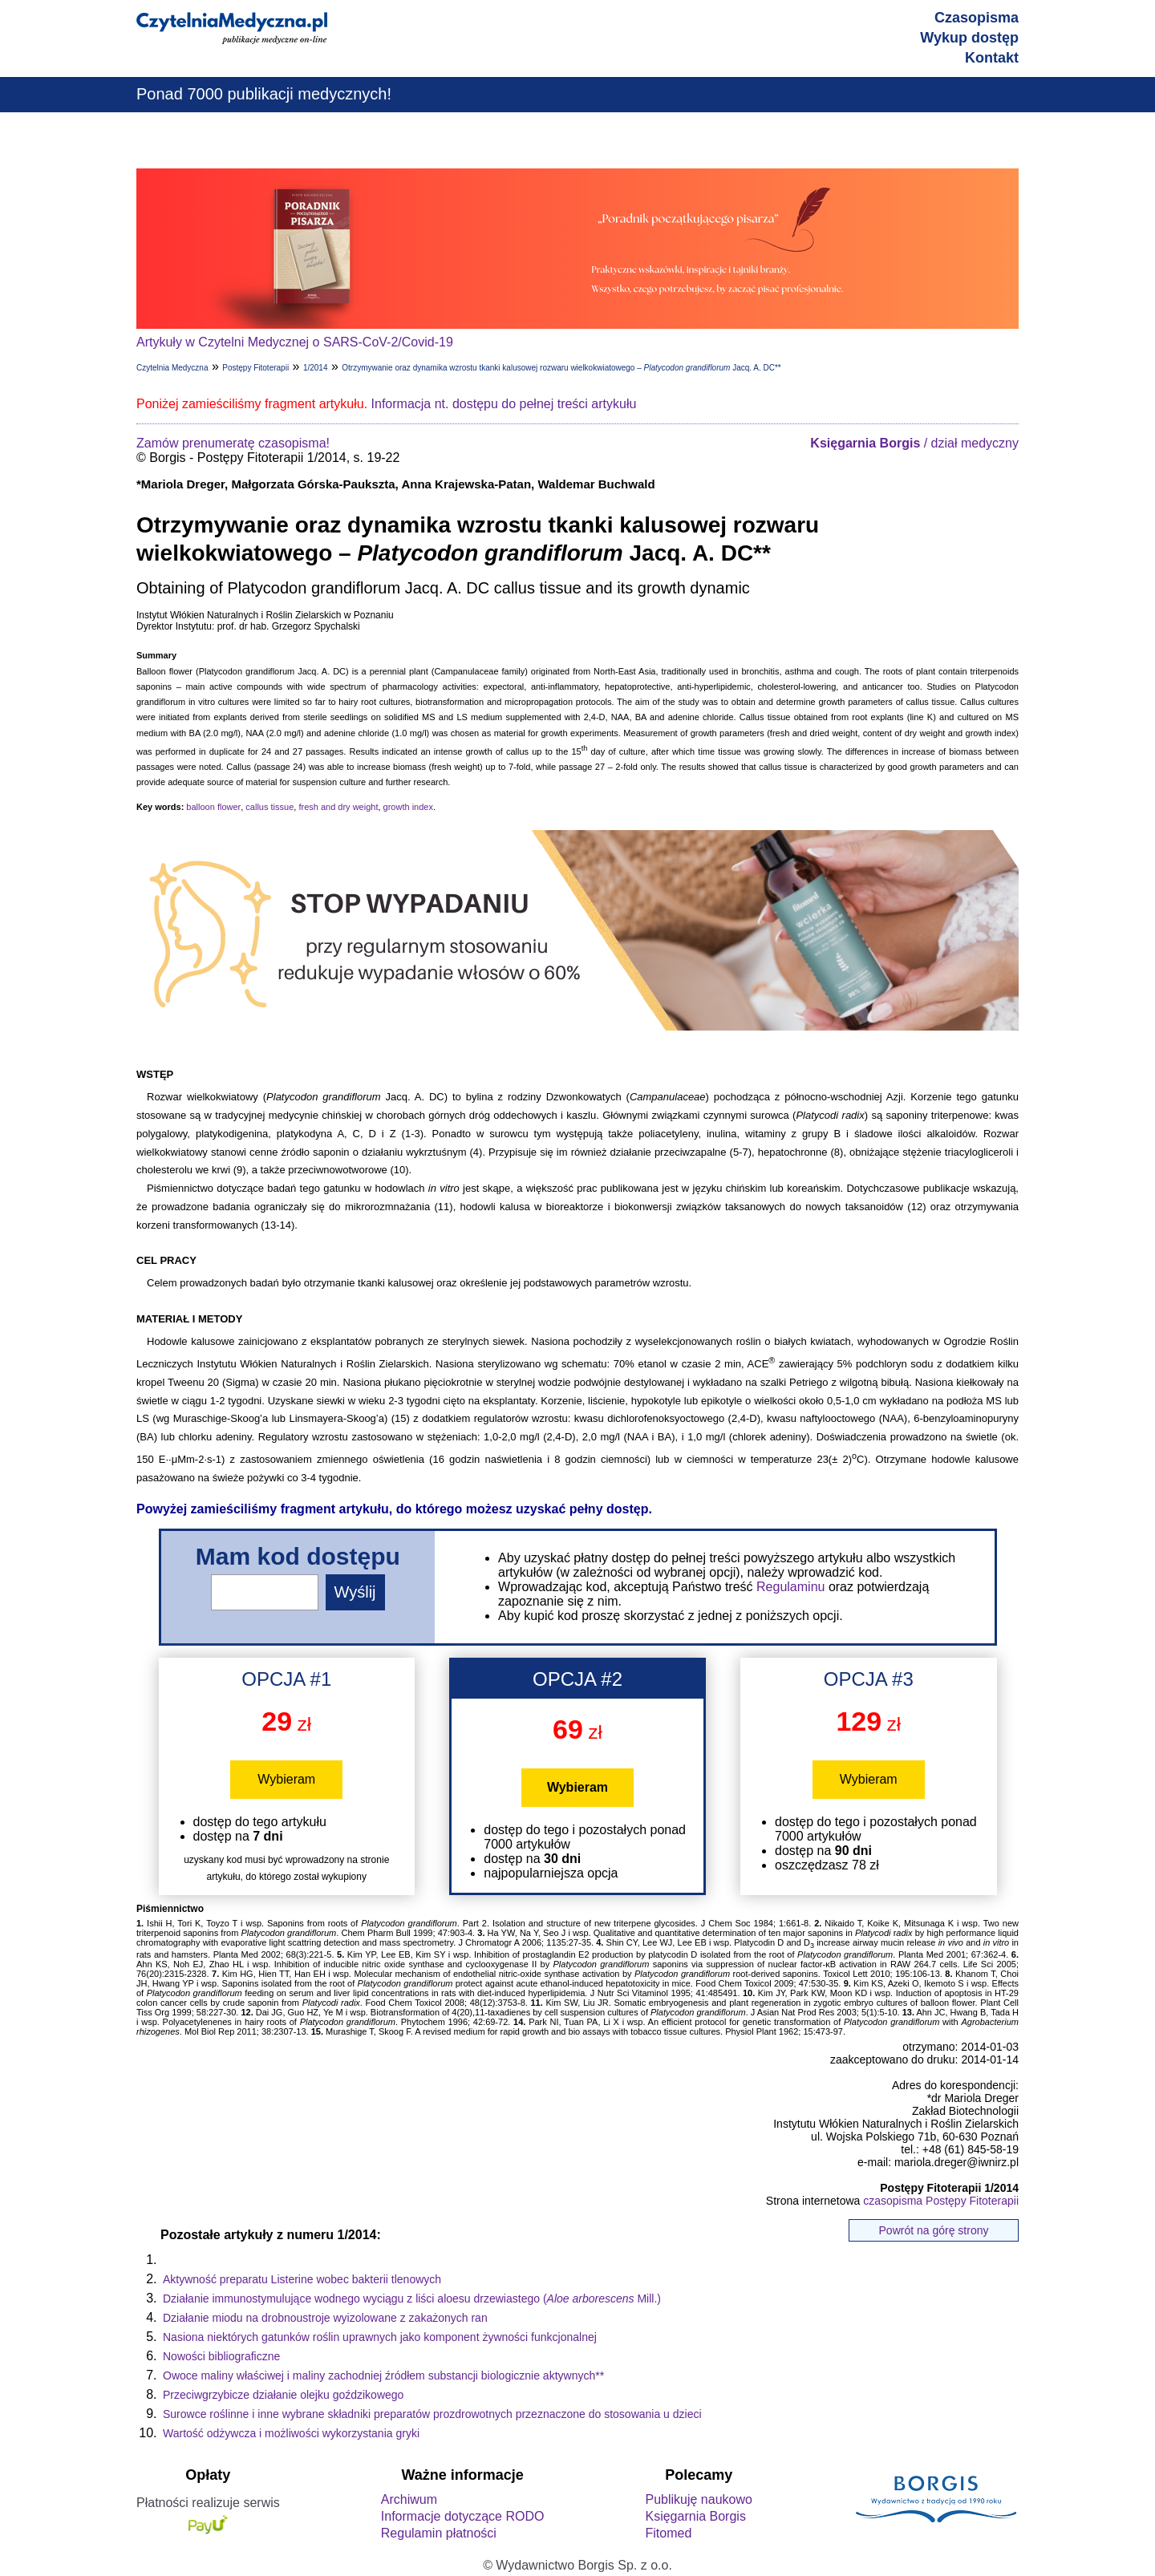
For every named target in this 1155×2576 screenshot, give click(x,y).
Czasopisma (976, 18)
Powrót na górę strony (934, 2230)
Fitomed (668, 2533)
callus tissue (269, 807)
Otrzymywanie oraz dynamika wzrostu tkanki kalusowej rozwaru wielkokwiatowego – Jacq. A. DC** (561, 367)
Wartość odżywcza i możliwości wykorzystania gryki (291, 2433)
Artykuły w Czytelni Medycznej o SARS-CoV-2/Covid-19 (294, 342)
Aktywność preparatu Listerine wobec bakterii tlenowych (302, 2279)
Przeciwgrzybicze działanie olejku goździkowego (283, 2394)
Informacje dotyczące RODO (463, 2516)
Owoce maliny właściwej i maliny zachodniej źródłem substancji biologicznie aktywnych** (383, 2375)
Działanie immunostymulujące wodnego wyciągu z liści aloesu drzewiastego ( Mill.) (412, 2298)
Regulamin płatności (438, 2533)
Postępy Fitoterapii (255, 367)
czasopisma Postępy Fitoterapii (941, 2200)
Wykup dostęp (969, 38)
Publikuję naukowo (698, 2499)
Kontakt (992, 58)
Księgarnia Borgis (695, 2516)
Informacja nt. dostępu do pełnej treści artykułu (504, 404)
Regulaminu (790, 1587)
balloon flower (213, 807)
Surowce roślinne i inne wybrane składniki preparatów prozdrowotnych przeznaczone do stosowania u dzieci (432, 2414)
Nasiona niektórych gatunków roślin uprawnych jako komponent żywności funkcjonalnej (380, 2337)
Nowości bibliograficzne (221, 2356)
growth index (408, 807)
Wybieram (286, 1779)
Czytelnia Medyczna (172, 367)
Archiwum (409, 2499)
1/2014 (315, 367)
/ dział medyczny (914, 443)
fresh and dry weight (338, 807)
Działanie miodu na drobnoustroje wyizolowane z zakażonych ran (325, 2317)
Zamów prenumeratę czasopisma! (233, 443)
